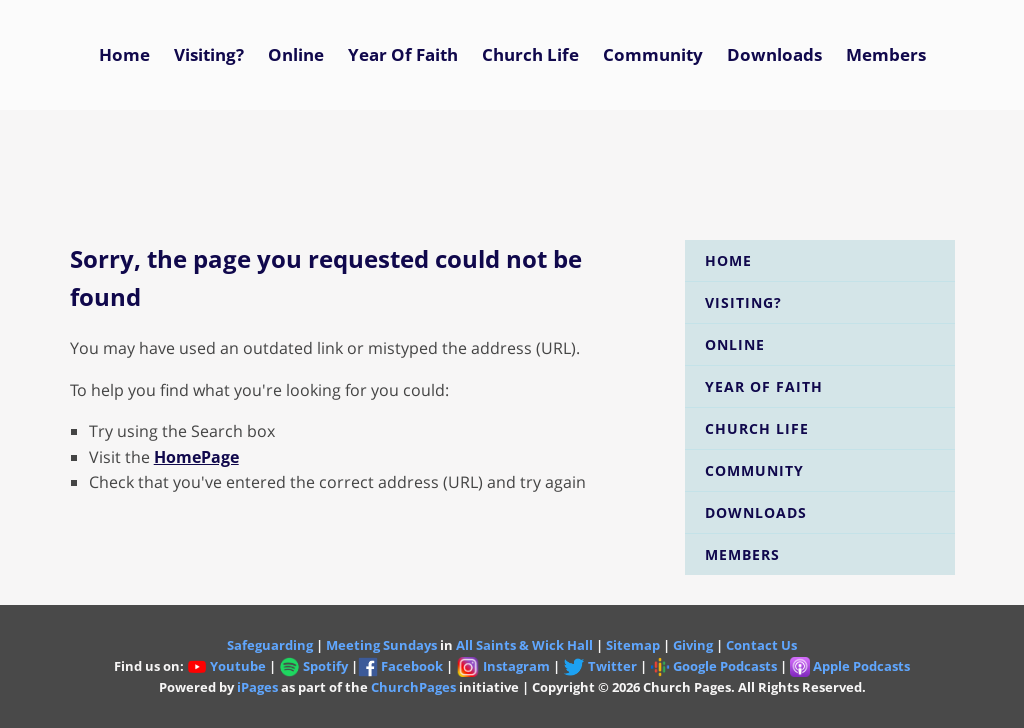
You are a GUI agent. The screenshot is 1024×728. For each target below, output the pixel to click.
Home (124, 54)
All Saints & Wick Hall (524, 645)
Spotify (313, 666)
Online (296, 54)
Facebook (412, 666)
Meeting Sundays (381, 645)
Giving (693, 645)
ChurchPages (413, 687)
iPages (257, 687)
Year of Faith (403, 54)
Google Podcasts (725, 666)
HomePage (196, 457)
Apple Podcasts (861, 666)
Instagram (516, 666)
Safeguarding (270, 645)
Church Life (530, 54)
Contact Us (761, 645)
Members (886, 54)
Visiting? (209, 54)
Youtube (238, 666)
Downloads (774, 54)
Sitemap (633, 645)
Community (653, 54)
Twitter (600, 666)
